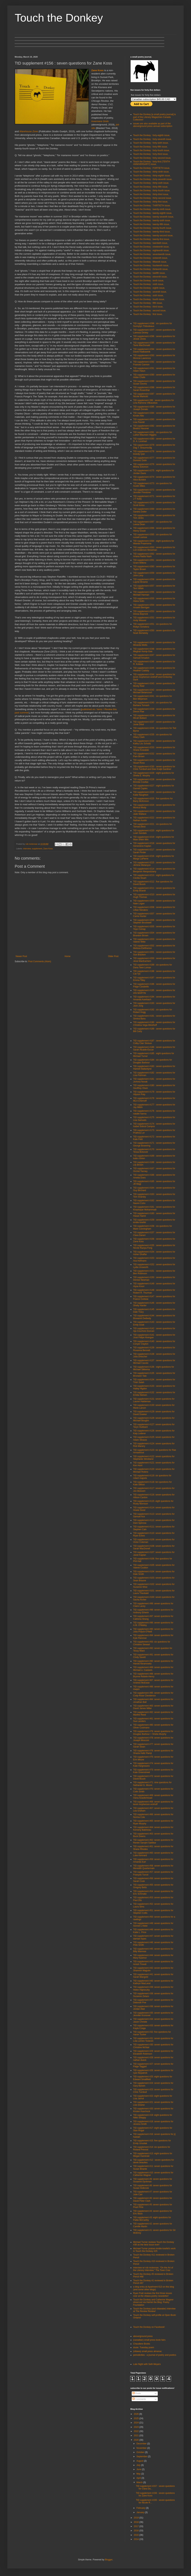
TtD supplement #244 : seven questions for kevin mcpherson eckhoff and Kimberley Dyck (154, 677)
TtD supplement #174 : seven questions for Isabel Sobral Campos (154, 1125)
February (141, 2508)
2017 (136, 2526)
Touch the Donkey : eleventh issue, (150, 276)
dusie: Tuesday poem (143, 2347)
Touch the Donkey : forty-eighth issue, (151, 135)
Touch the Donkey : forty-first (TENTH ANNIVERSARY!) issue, (151, 162)
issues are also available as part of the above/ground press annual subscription (152, 124)
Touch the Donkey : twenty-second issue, (153, 235)
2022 (136, 2431)
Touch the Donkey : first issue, (148, 314)
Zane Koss (48, 848)
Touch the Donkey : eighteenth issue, (151, 250)
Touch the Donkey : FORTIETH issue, (151, 168)
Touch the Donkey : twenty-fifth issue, (151, 224)
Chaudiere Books (141, 2343)
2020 (136, 2440)
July (138, 2465)
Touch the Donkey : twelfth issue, (149, 273)
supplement (37, 848)
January (140, 2512)
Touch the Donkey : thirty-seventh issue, (152, 179)
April (138, 2478)
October (140, 2452)
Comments (139, 2399)
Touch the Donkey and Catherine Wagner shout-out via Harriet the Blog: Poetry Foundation (153, 2302)
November (141, 2448)
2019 (136, 2517)
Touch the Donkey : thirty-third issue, (151, 194)
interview (27, 848)
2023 (136, 2427)
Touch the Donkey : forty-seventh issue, (152, 139)
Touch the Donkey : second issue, (149, 310)
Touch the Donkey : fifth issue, (148, 303)
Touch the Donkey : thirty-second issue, (152, 198)
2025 (136, 2418)
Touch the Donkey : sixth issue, (148, 295)
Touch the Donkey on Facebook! (149, 2327)
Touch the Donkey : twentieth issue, (150, 243)
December (141, 2443)
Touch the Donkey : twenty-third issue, (151, 231)
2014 (136, 2539)
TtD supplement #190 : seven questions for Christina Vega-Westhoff (154, 1023)
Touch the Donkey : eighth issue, (149, 288)
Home (68, 956)
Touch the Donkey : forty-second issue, (152, 158)
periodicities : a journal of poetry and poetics (154, 2355)
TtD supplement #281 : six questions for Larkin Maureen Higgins (152, 433)
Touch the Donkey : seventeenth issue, (152, 254)
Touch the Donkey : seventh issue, (150, 292)
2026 (136, 2414)
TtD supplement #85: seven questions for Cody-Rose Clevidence (153, 1694)
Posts (136, 2393)
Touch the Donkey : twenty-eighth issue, (152, 213)
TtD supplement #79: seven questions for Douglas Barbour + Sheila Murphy (153, 1732)
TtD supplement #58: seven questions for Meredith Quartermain (153, 1867)
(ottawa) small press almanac (147, 2351)
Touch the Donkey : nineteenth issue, (151, 246)
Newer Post (21, 956)
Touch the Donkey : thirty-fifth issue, (150, 187)
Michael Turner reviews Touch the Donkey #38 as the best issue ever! (153, 2243)
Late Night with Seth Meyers (147, 2364)
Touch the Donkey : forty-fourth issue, (151, 150)
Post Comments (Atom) (39, 961)
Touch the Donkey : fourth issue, (149, 299)
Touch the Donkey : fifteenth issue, (150, 262)
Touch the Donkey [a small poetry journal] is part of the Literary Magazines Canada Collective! (154, 117)
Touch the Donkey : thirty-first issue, (150, 201)
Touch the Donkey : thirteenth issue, (150, 269)
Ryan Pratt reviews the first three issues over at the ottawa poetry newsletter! (152, 2294)
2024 (136, 2422)
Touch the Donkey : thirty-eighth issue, (151, 175)
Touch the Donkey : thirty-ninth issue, (151, 171)
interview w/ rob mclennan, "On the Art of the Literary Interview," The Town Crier (153, 2269)
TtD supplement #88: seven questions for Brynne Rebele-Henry (153, 1675)
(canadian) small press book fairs (149, 2340)
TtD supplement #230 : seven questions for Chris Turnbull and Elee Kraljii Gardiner (154, 767)
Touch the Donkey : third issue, (148, 306)
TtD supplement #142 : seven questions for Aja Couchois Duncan (154, 1329)
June (139, 2469)
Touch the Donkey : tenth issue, (148, 280)
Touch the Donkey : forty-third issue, (150, 154)
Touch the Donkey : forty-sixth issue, (151, 143)
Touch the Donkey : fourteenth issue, (151, 265)
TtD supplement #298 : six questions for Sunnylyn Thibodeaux (152, 324)
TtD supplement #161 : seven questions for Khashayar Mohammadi (154, 1208)
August (140, 2461)
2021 (136, 2435)
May (138, 2473)
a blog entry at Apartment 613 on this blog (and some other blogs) (153, 2288)
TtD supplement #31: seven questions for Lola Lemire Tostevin (153, 2039)
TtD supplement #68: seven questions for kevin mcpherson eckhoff (153, 1803)
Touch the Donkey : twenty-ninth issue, (152, 209)
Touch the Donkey (59, 18)
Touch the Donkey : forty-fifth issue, (150, 146)
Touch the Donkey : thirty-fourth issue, (151, 190)
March (139, 2482)
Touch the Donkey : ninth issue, (148, 284)
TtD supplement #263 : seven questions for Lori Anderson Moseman (154, 548)
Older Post (113, 956)
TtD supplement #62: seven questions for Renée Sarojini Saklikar (153, 1841)
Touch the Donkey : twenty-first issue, (151, 239)
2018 (136, 2522)
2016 (136, 2530)
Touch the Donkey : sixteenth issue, (150, 258)
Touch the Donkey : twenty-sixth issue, (152, 220)
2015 (136, 2535)
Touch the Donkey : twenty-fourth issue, (152, 228)
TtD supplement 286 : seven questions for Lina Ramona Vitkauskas (153, 401)
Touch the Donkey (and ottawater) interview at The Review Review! (154, 2310)
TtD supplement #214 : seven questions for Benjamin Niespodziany (154, 870)
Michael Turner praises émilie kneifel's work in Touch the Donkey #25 (154, 2249)
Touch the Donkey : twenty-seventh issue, (153, 216)
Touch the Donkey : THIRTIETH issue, (151, 205)
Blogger (108, 2559)
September (142, 2456)
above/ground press (143, 2336)
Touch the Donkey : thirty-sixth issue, (151, 183)
